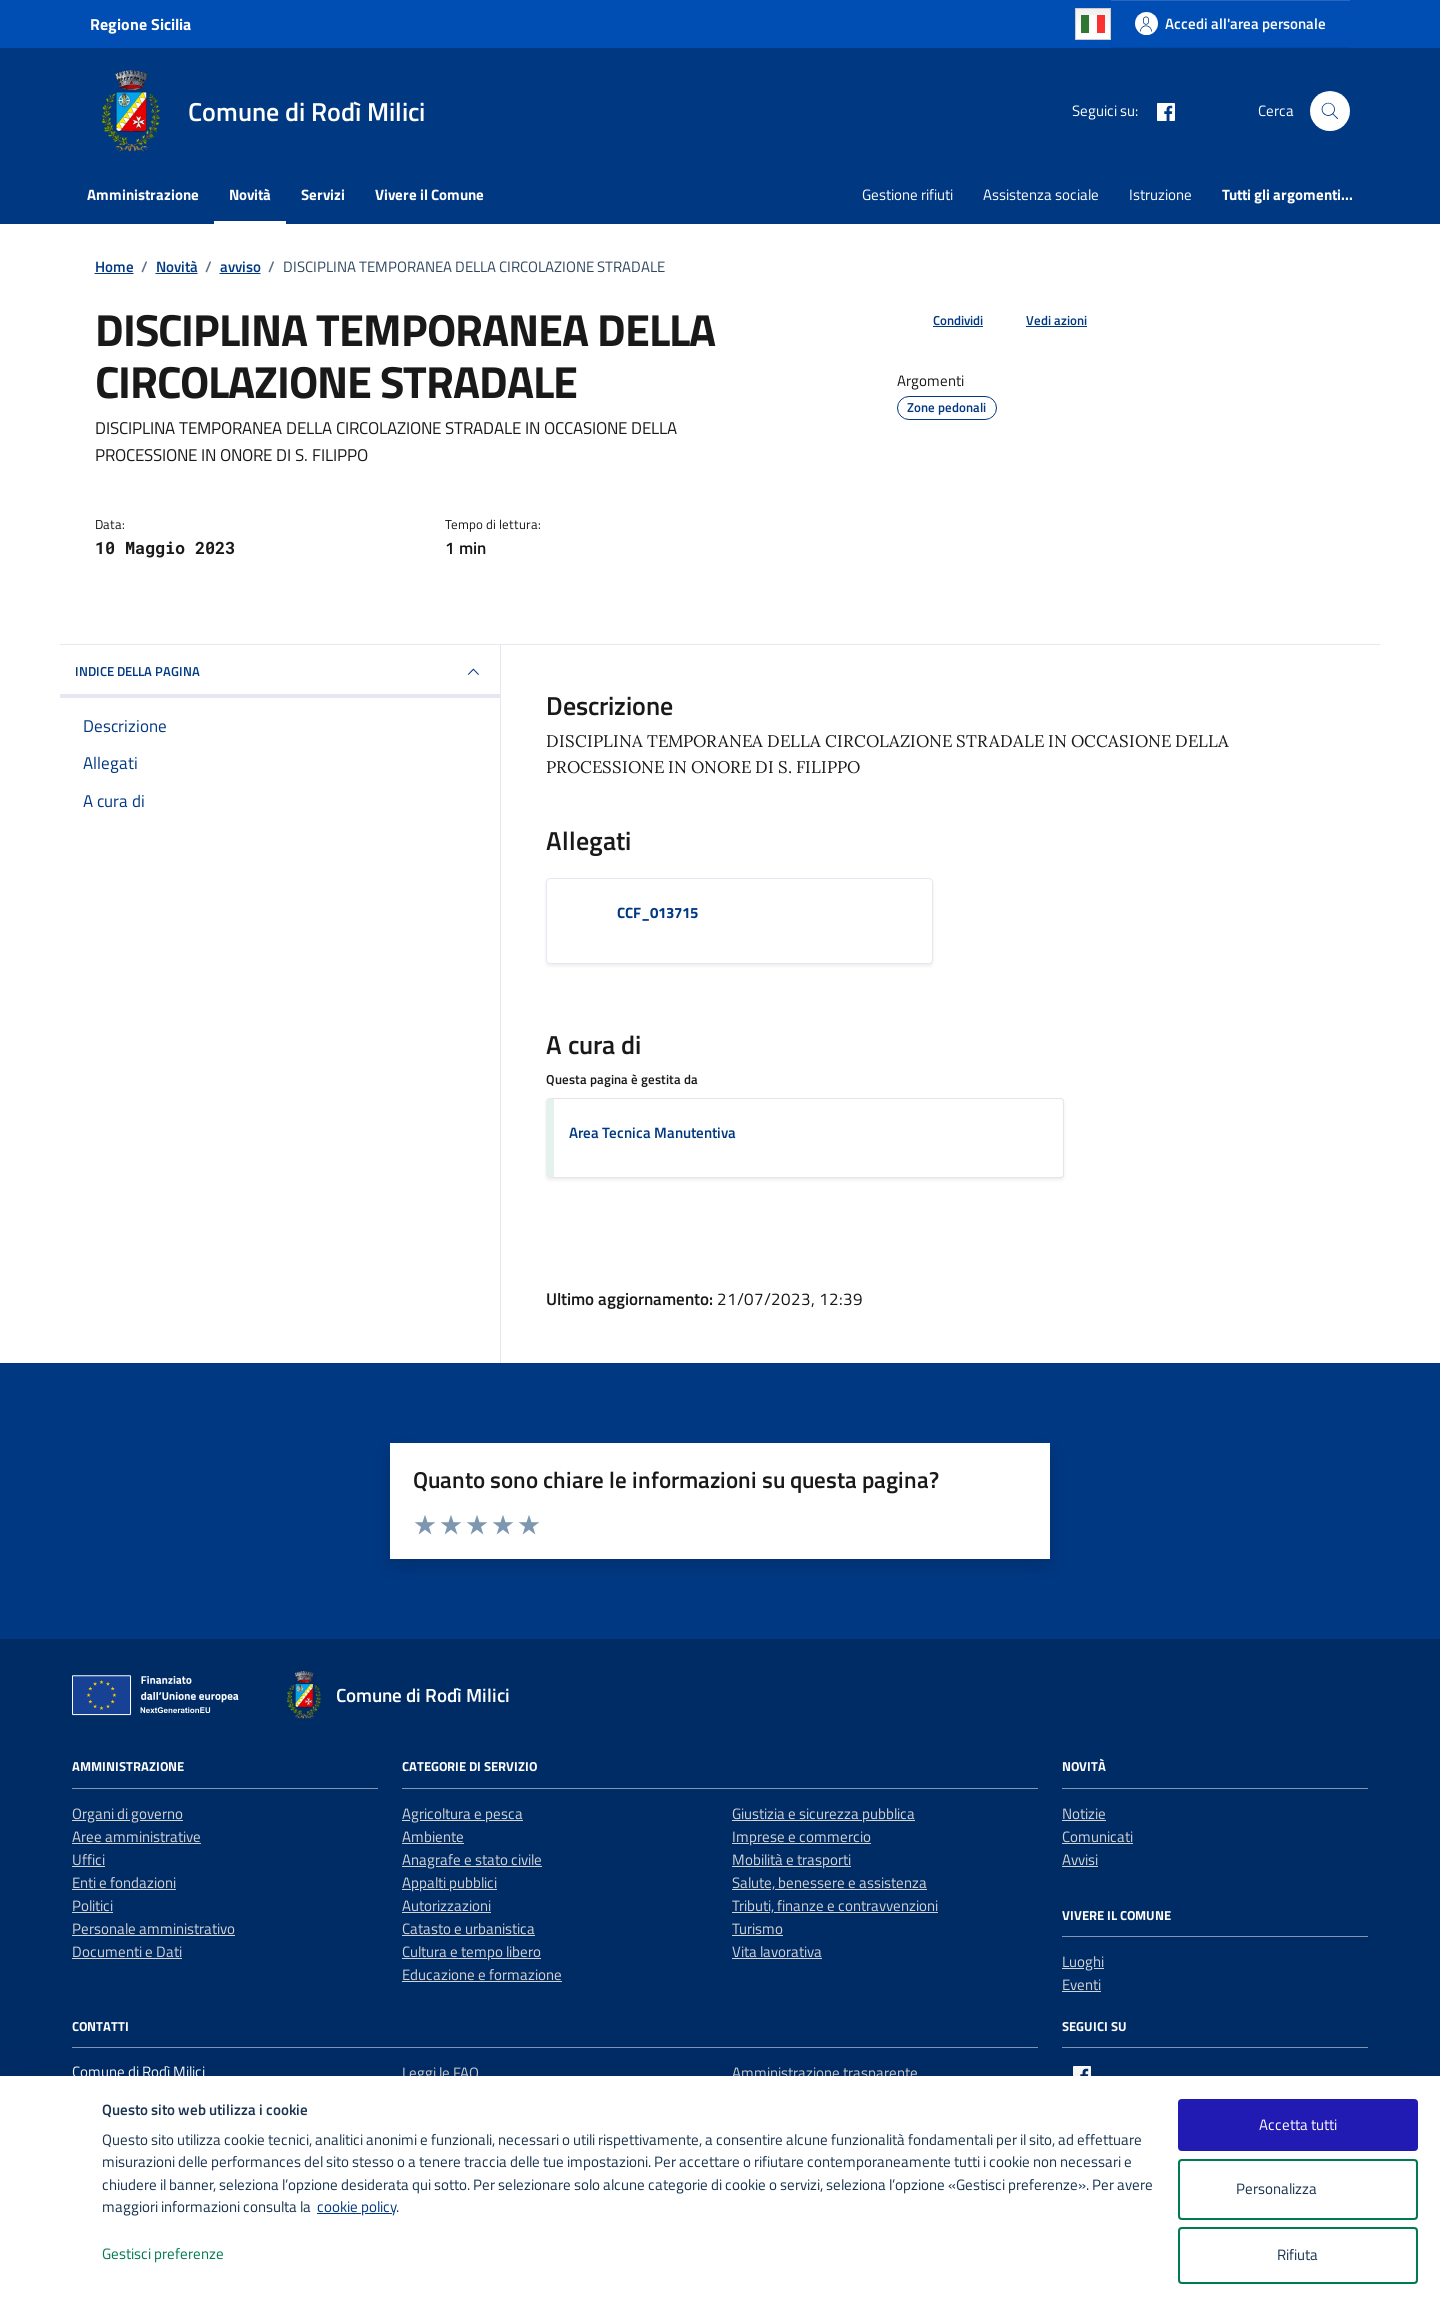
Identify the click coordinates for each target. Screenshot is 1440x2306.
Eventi (1081, 1984)
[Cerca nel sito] (1330, 111)
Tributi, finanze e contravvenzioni (835, 1905)
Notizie (1084, 1813)
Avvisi (1080, 1859)
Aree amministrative (136, 1836)
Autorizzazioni (446, 1905)
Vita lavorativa (777, 1951)
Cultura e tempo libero (471, 1951)
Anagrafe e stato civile (472, 1859)
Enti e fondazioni (124, 1882)
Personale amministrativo (153, 1928)
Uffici (88, 1859)
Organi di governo (127, 1813)
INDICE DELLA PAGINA (280, 672)
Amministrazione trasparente (825, 2072)
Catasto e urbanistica (468, 1928)
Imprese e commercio (801, 1836)
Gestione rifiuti (907, 194)
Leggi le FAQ (440, 2072)
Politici (92, 1905)
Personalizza (1297, 2189)
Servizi (323, 194)
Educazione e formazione (482, 1974)
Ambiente (433, 1836)
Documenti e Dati (127, 1951)
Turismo (757, 1928)
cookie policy (356, 2206)
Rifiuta (1297, 2254)
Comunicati (1097, 1836)
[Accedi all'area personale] (1230, 23)
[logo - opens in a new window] (51, 2270)
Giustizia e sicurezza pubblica (823, 1813)
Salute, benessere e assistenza (829, 1882)
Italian (1093, 24)
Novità (250, 194)
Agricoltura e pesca (462, 1813)
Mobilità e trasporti (791, 1859)
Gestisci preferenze (184, 2254)
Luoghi (1083, 1961)
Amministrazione (143, 194)
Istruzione (1160, 194)
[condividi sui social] (942, 321)
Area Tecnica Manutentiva (652, 1132)
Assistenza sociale (1041, 194)
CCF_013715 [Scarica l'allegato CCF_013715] (657, 912)
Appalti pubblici (449, 1882)
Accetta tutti (1298, 2124)
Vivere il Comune (429, 194)
